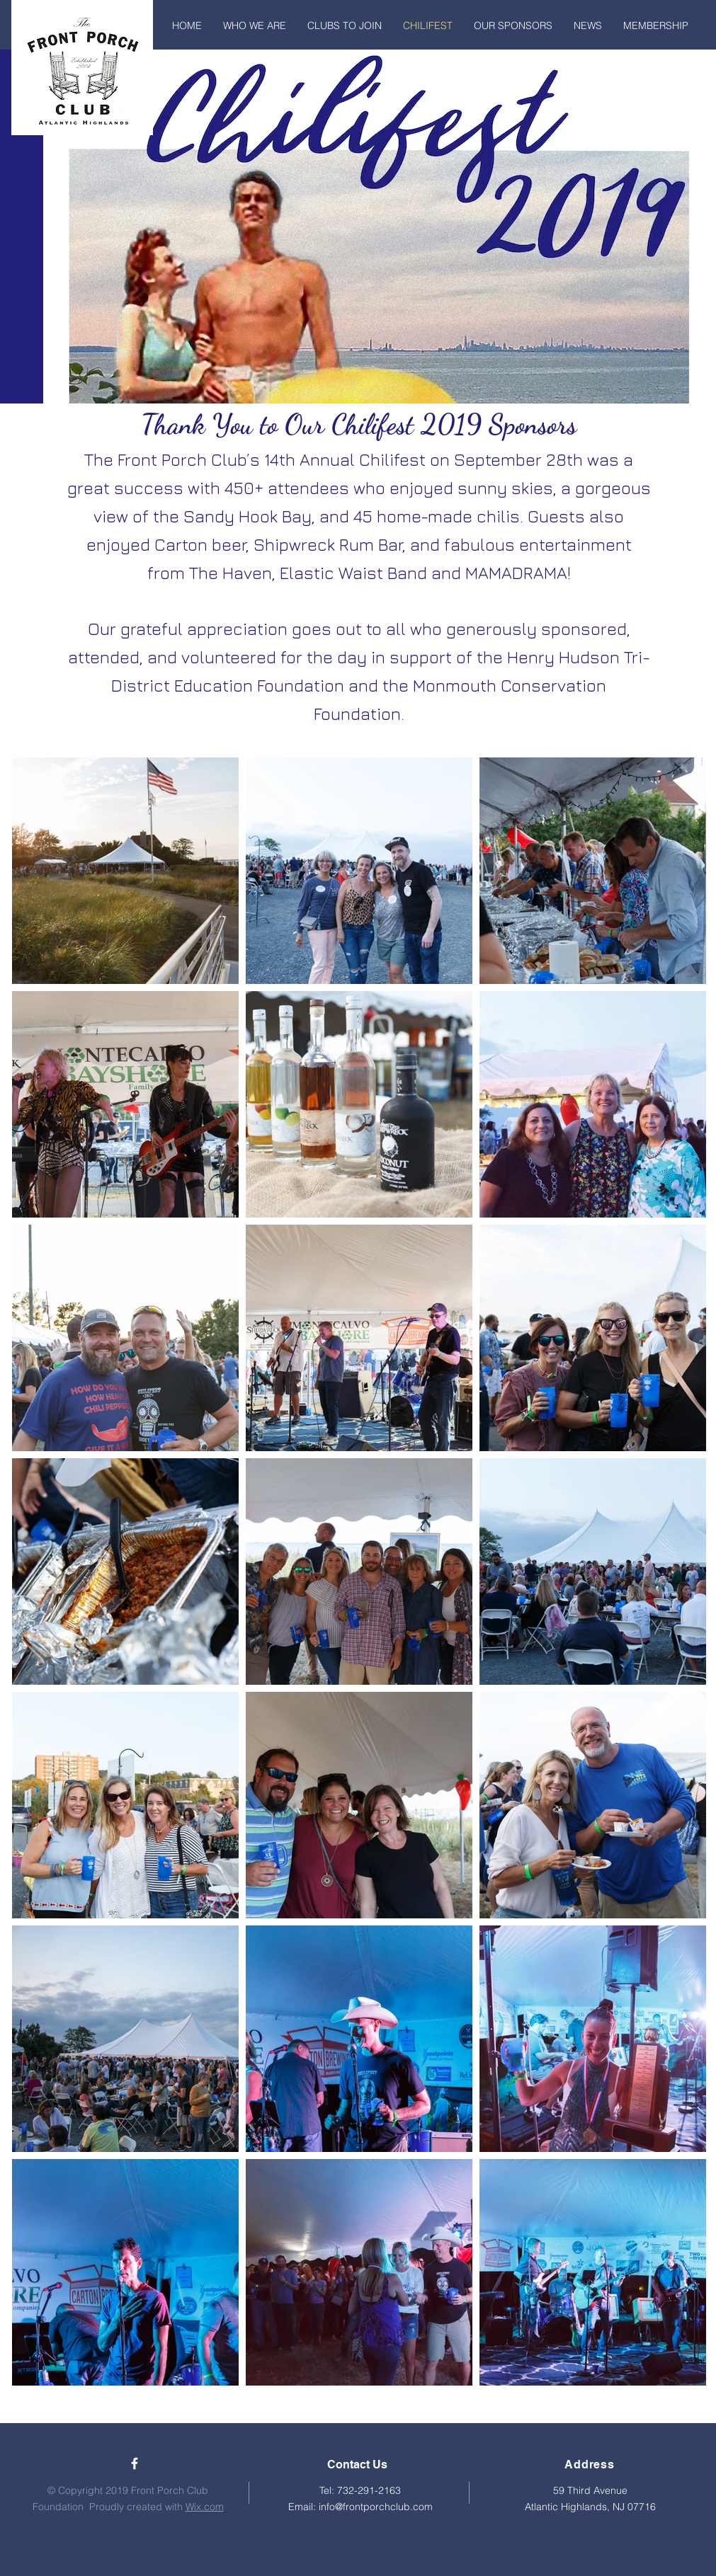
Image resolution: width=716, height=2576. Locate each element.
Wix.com (205, 2506)
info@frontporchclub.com (376, 2506)
